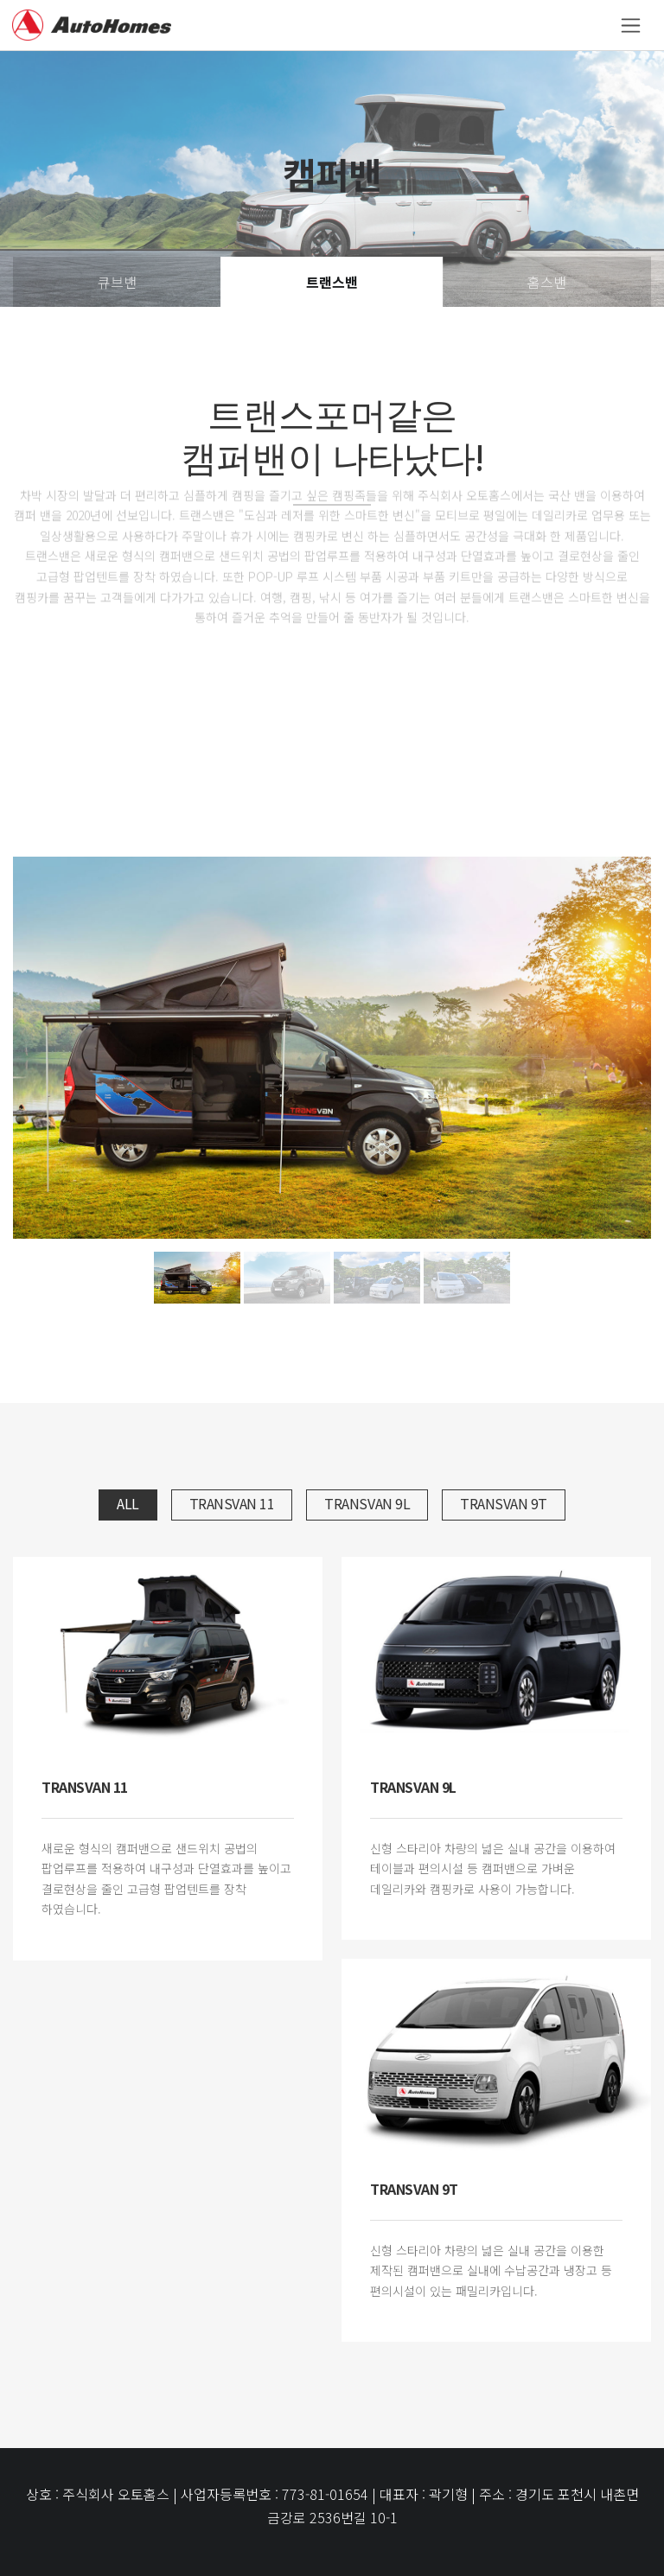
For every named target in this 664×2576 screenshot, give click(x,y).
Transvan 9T (503, 1503)
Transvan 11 (232, 1503)
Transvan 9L (367, 1503)
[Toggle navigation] (631, 25)
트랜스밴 (332, 281)
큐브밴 (117, 281)
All (128, 1503)
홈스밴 (546, 281)
